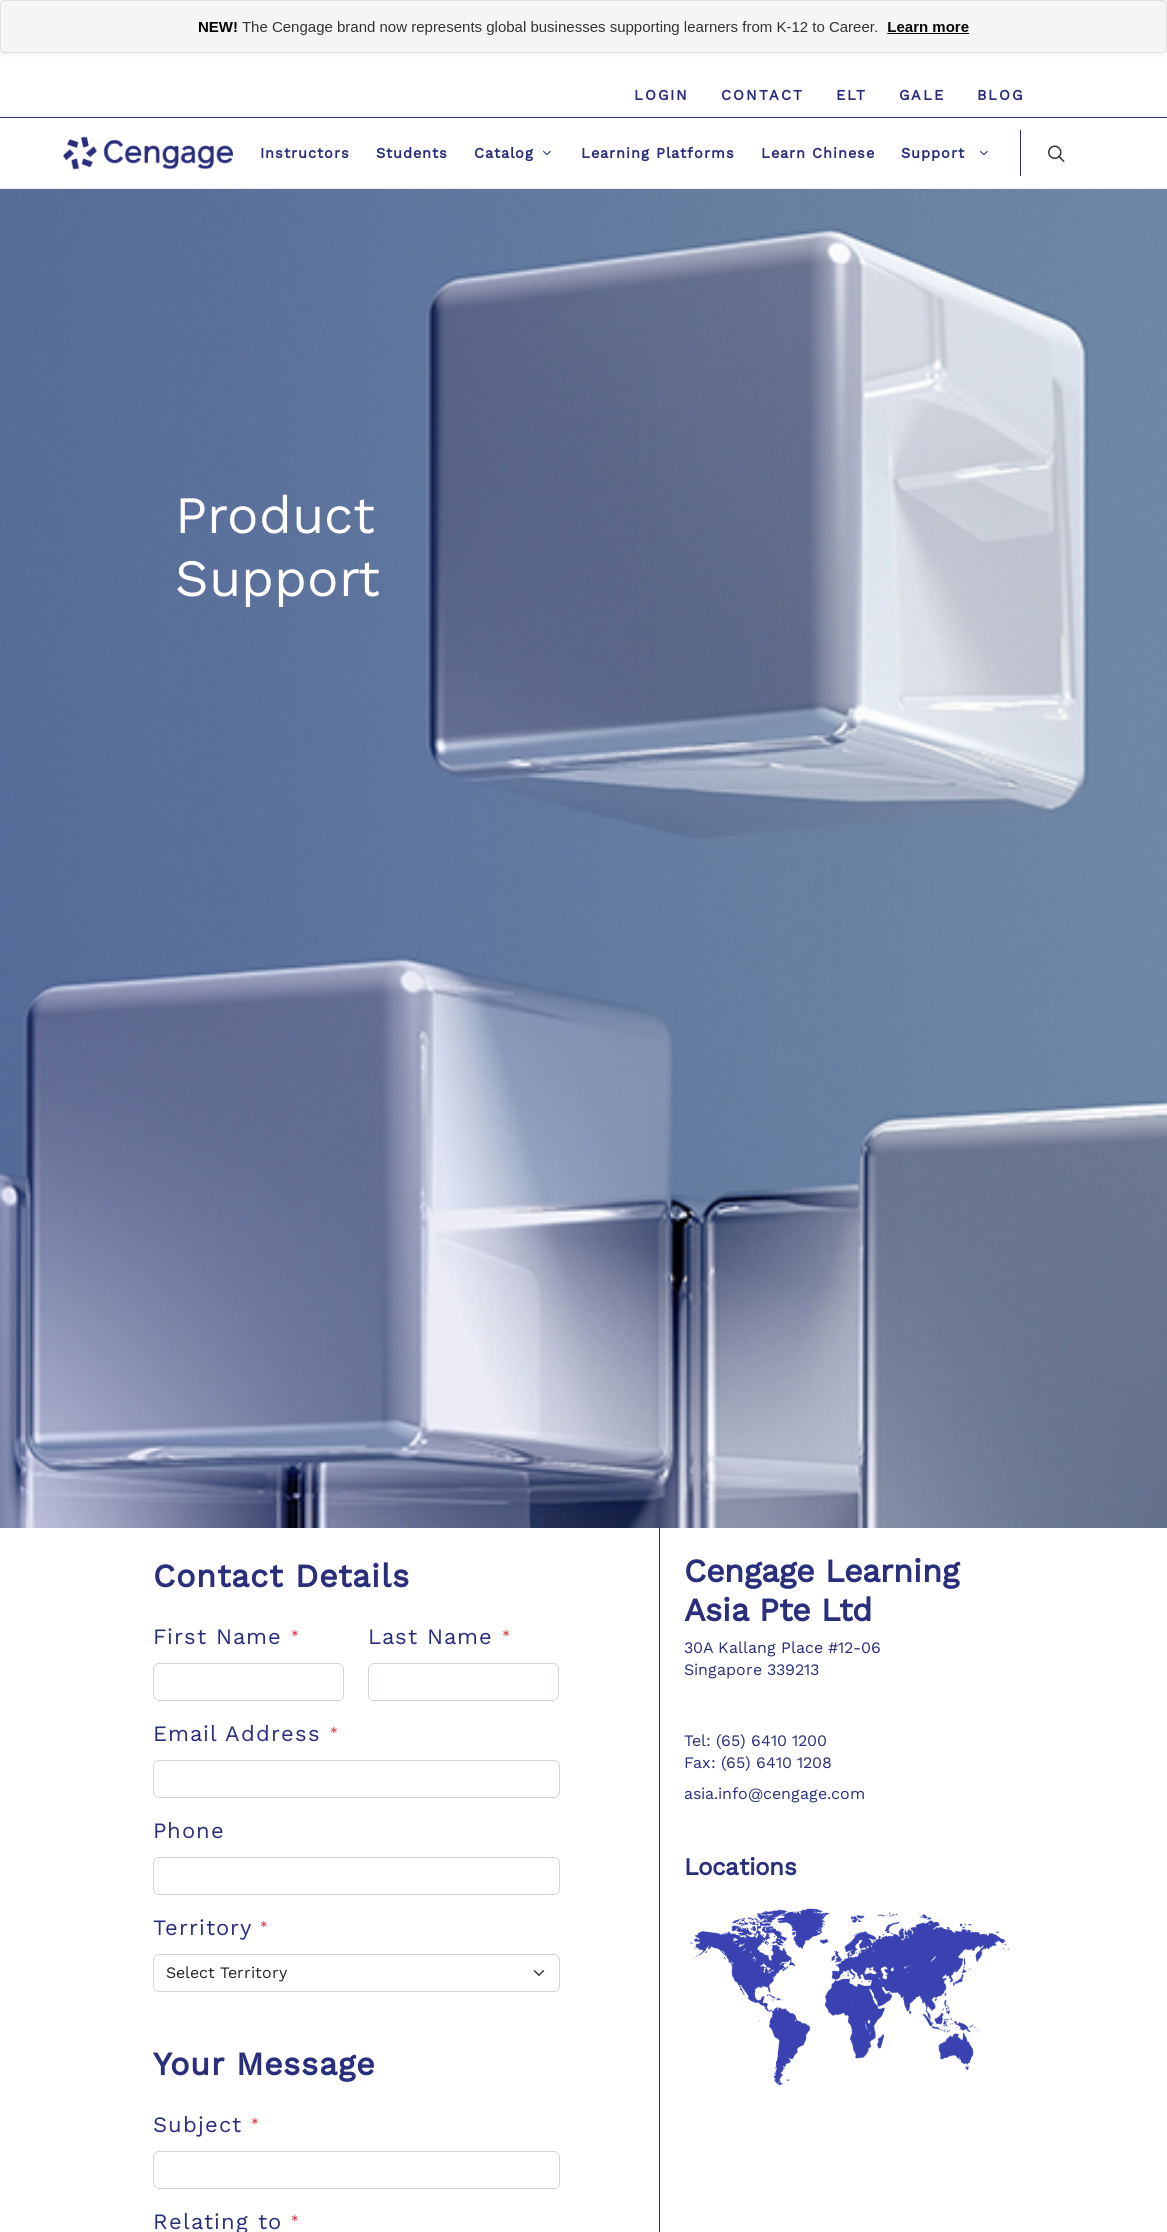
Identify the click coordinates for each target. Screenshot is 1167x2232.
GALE (922, 95)
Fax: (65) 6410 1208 (758, 1762)
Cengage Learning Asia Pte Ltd (821, 1590)
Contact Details (281, 1576)
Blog (1000, 95)
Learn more (928, 26)
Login (661, 95)
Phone (189, 1830)
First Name (226, 1636)
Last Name (439, 1636)
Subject (206, 2124)
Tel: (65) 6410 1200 (755, 1740)
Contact (762, 95)
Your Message (264, 2064)
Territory (211, 1927)
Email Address (246, 1733)
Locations (740, 1867)
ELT (851, 95)
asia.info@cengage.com (774, 1793)
